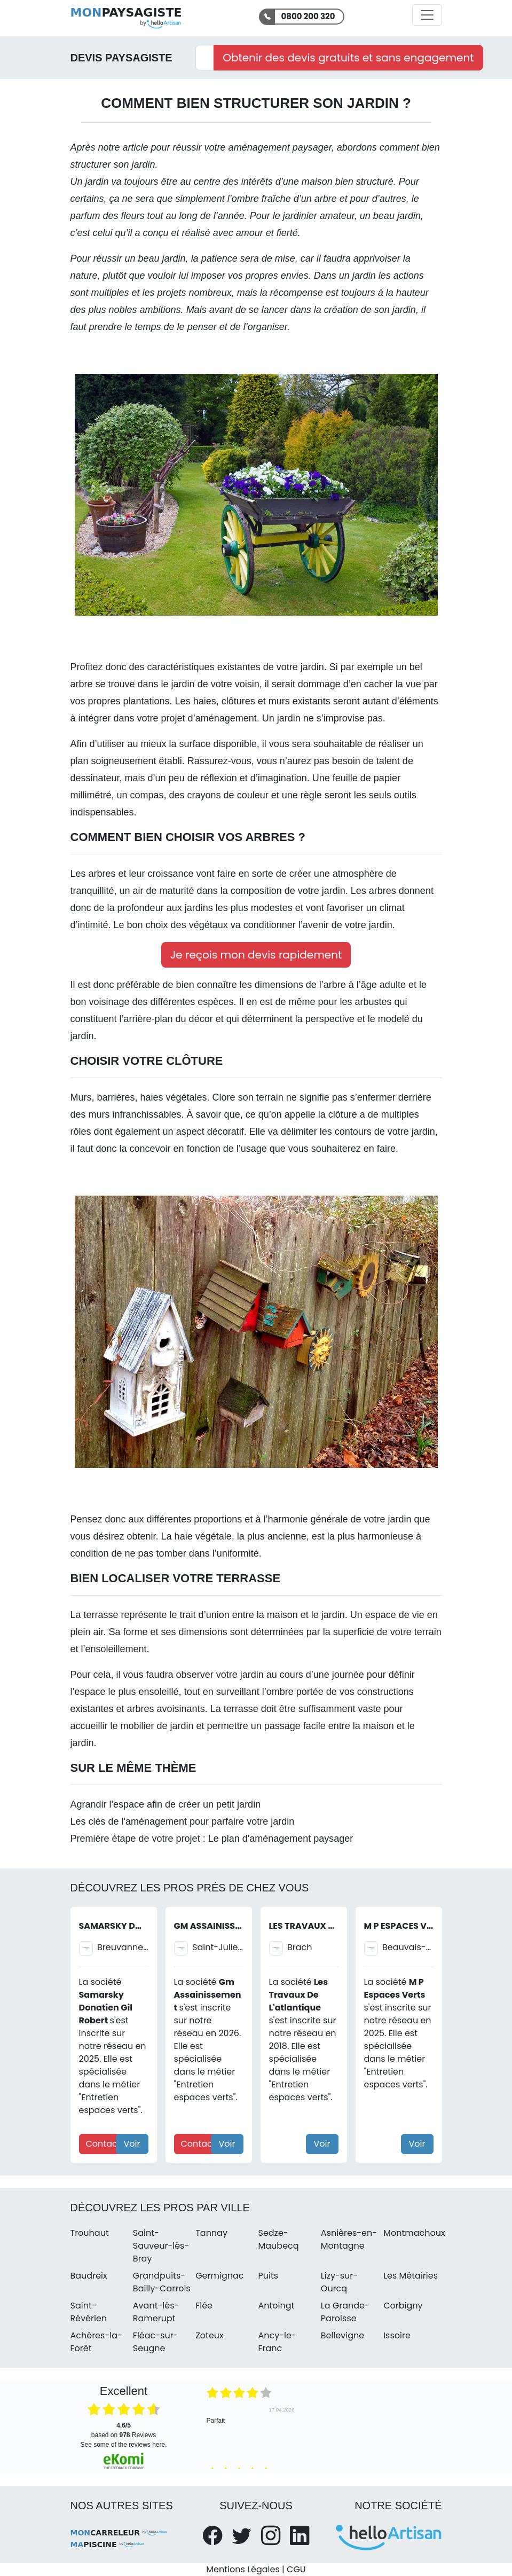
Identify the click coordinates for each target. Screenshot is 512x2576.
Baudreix (88, 2275)
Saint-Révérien (88, 2311)
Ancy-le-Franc (277, 2341)
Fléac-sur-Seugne (155, 2341)
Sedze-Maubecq (278, 2239)
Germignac (219, 2275)
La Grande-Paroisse (345, 2311)
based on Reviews (123, 2430)
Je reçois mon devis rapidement (256, 954)
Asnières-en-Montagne (349, 2239)
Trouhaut (89, 2233)
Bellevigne (342, 2335)
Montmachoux (414, 2233)
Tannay (211, 2233)
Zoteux (209, 2335)
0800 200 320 (308, 16)
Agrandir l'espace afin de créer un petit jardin (165, 1804)
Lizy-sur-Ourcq (339, 2282)
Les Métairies (410, 2275)
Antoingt (276, 2305)
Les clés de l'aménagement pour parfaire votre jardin (182, 1821)
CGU (296, 2569)
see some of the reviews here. (123, 2444)
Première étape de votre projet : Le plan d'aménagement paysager (211, 1838)
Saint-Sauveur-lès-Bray (161, 2246)
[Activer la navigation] (427, 15)
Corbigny (402, 2305)
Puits (268, 2275)
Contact (103, 2144)
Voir (132, 2144)
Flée (203, 2305)
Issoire (397, 2335)
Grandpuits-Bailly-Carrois (162, 2282)
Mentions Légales (242, 2569)
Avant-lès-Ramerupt (156, 2311)
